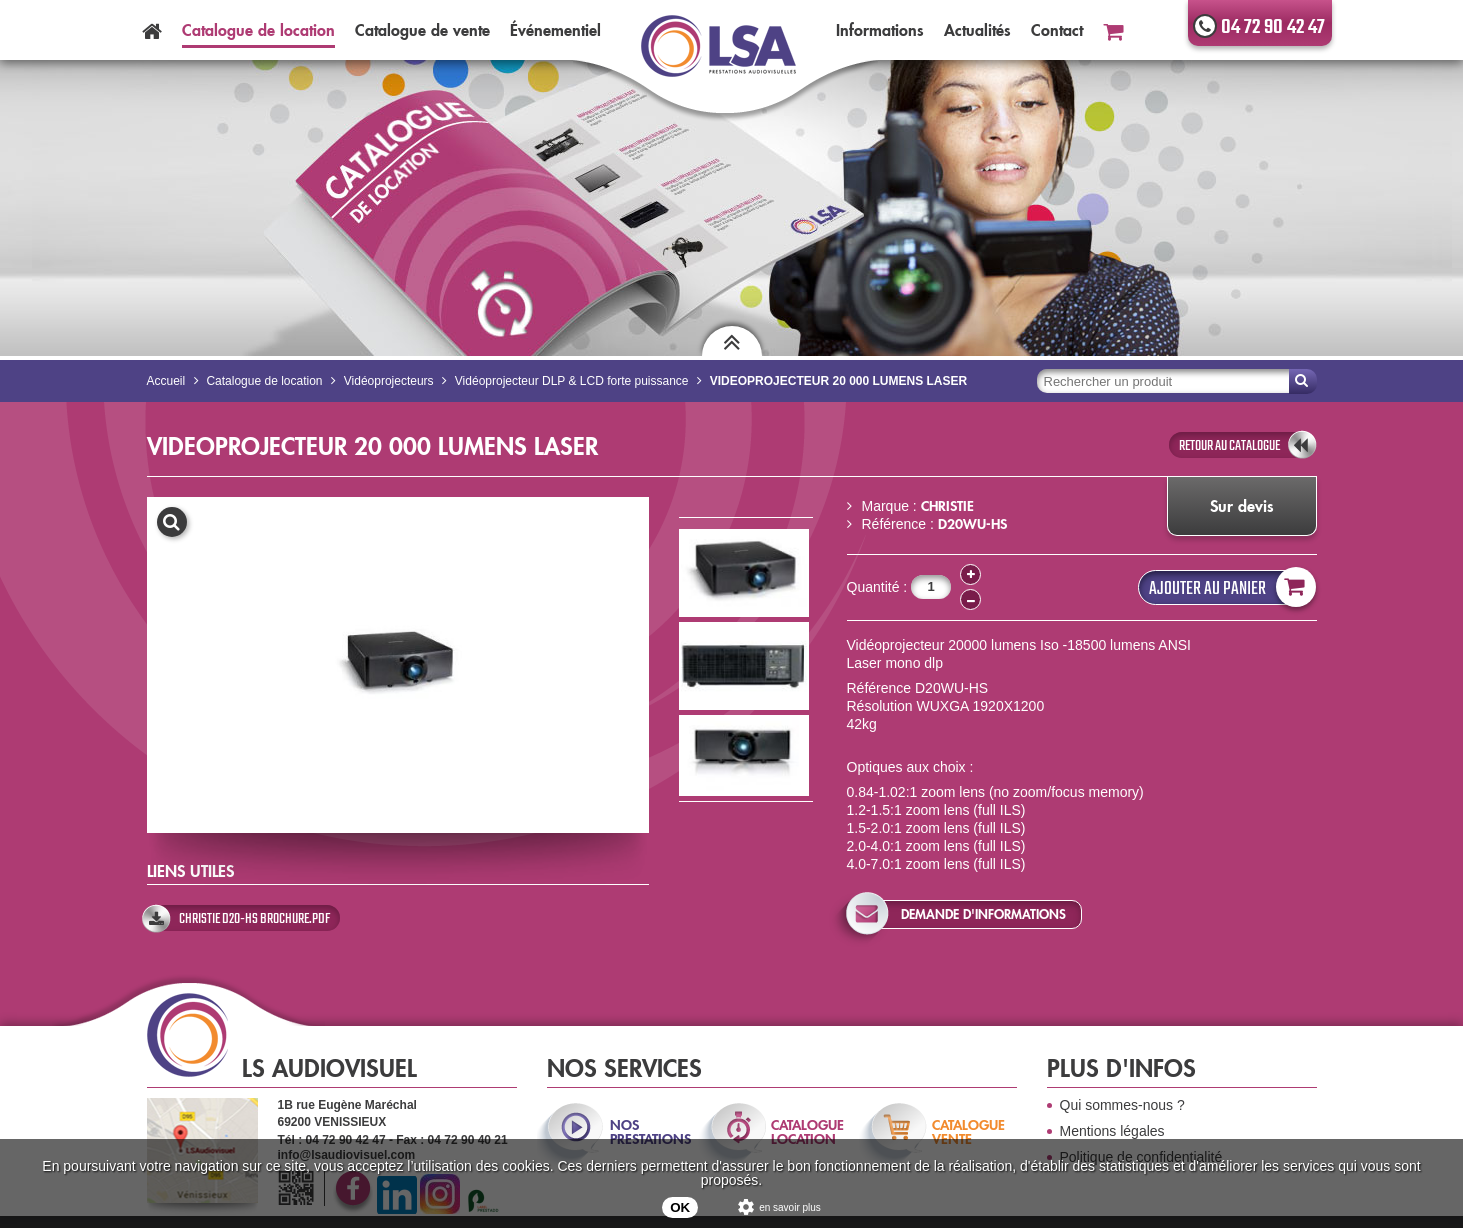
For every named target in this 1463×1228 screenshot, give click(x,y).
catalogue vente (968, 1132)
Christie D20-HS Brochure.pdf (254, 919)
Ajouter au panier (1228, 587)
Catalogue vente (422, 30)
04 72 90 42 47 (1273, 27)
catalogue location (807, 1132)
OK (680, 1207)
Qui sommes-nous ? (1122, 1105)
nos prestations (649, 1132)
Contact (1057, 30)
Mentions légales (1112, 1131)
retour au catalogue (1229, 446)
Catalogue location (258, 30)
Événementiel (555, 30)
